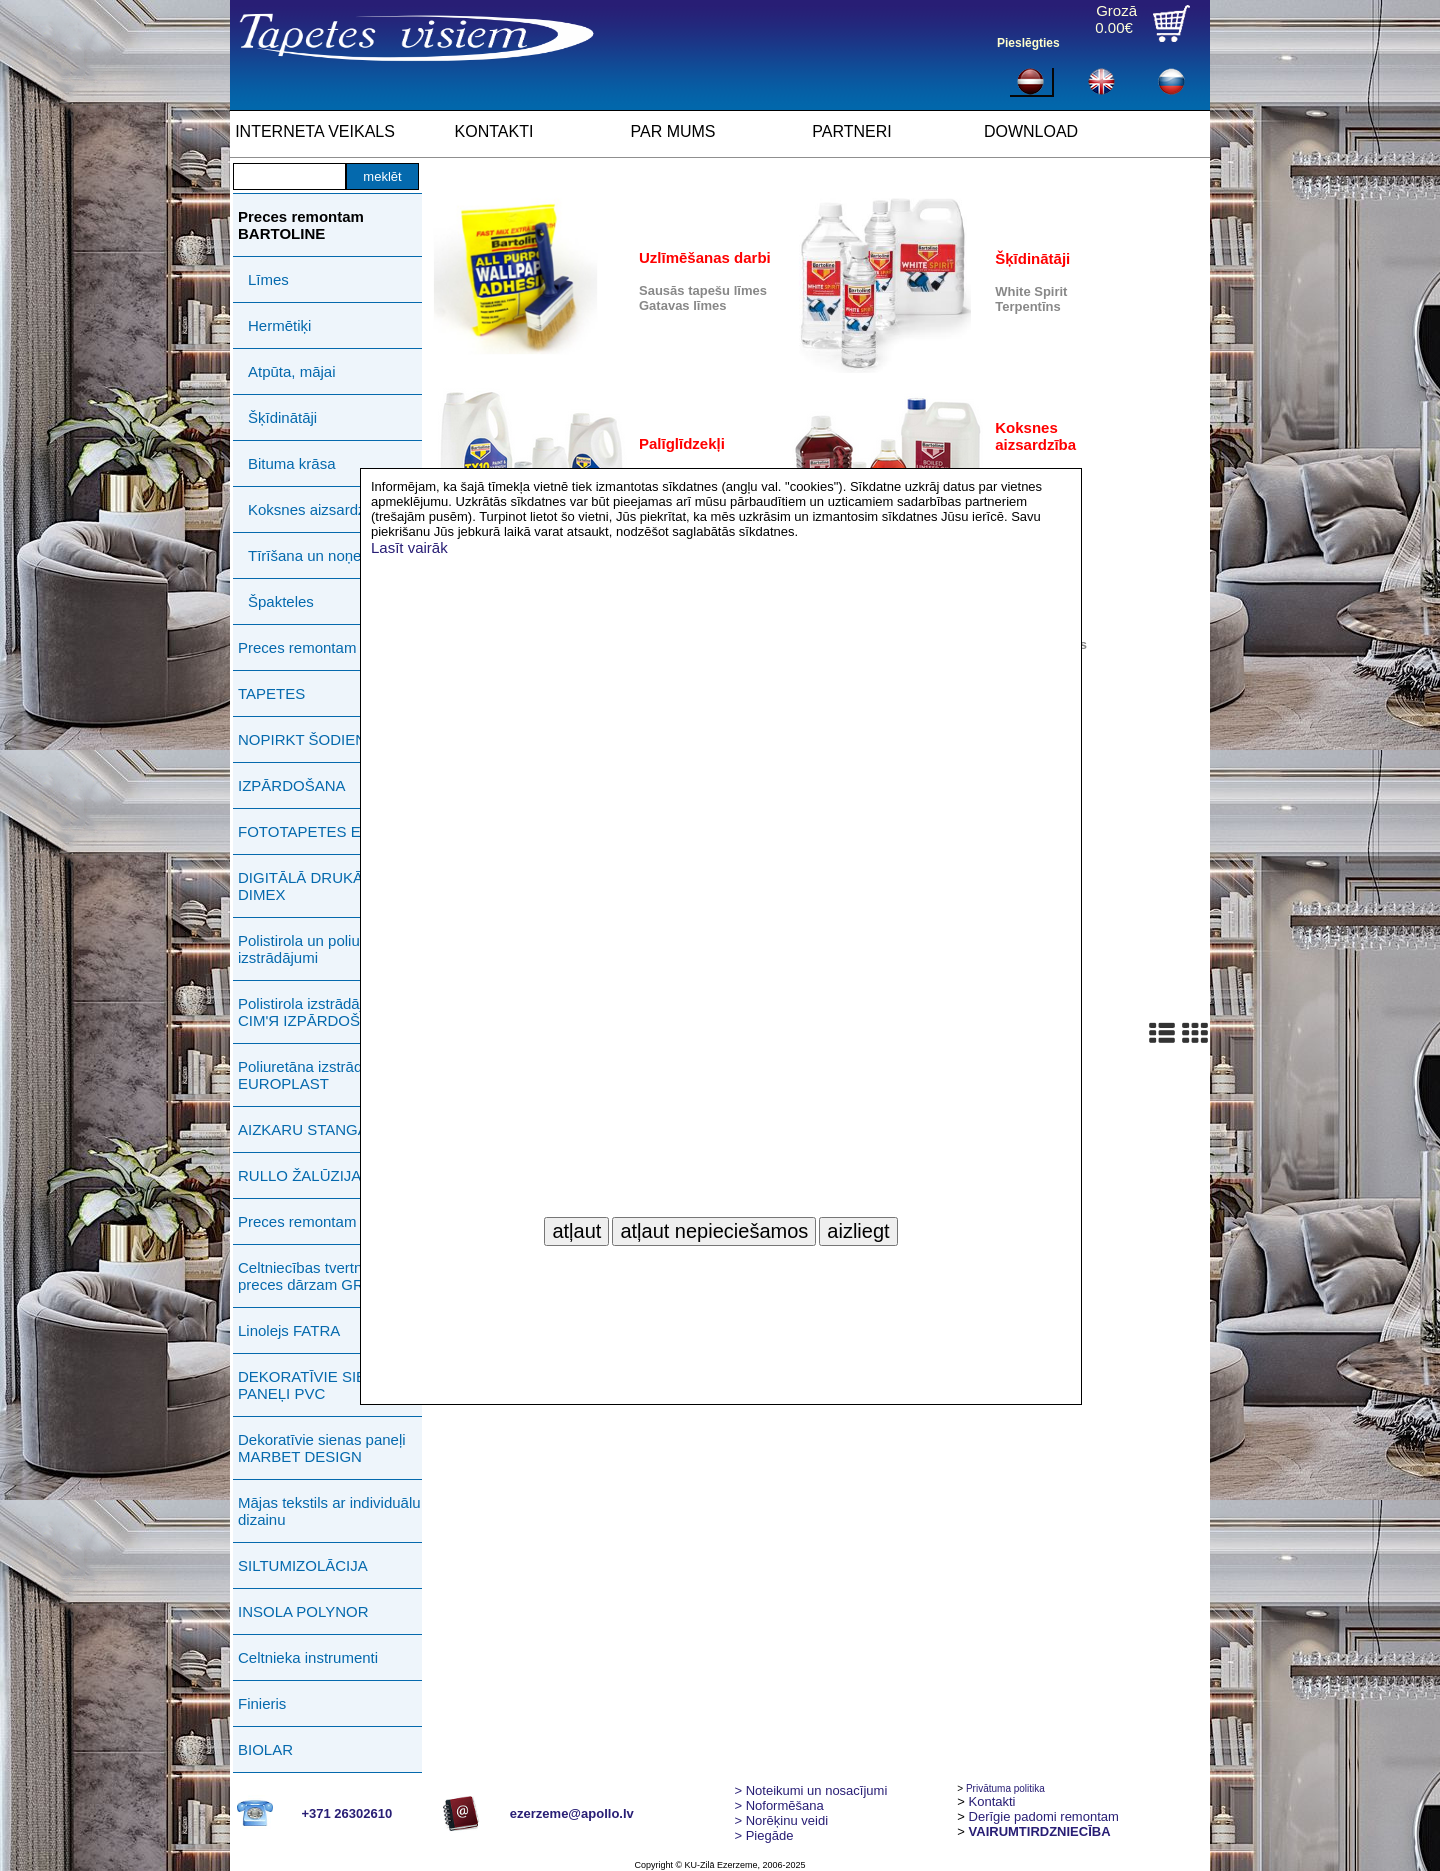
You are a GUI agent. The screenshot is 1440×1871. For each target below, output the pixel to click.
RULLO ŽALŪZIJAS (304, 1175)
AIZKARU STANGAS (308, 1129)
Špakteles (281, 601)
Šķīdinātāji (282, 417)
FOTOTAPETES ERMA (316, 831)
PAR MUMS (672, 131)
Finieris (262, 1703)
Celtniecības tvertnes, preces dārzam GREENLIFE (332, 1276)
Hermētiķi (279, 325)
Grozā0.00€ (1116, 19)
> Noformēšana (778, 1805)
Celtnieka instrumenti (308, 1657)
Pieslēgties (1028, 43)
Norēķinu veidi (781, 1820)
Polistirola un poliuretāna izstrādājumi (320, 949)
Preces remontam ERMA (321, 1221)
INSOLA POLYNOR (303, 1611)
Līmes (268, 279)
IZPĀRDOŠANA (292, 785)
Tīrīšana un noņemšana (327, 555)
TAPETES (271, 693)
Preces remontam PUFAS (324, 647)
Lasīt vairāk (409, 547)
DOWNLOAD (1031, 131)
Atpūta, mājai (292, 371)
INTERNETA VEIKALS (315, 131)
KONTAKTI (494, 131)
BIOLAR (265, 1749)
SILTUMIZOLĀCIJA (303, 1565)
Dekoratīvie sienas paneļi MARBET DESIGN (322, 1448)
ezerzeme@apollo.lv (572, 1813)
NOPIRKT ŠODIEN (302, 739)
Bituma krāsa (292, 463)
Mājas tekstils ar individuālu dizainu (329, 1511)
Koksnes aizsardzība (317, 509)
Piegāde (763, 1835)
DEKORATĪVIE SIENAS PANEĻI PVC (317, 1385)
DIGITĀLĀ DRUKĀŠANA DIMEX (320, 886)
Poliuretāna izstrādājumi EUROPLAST (318, 1075)
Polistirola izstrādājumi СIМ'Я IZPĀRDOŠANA (314, 1012)
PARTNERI (851, 131)
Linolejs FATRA (289, 1330)
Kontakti (992, 1801)
